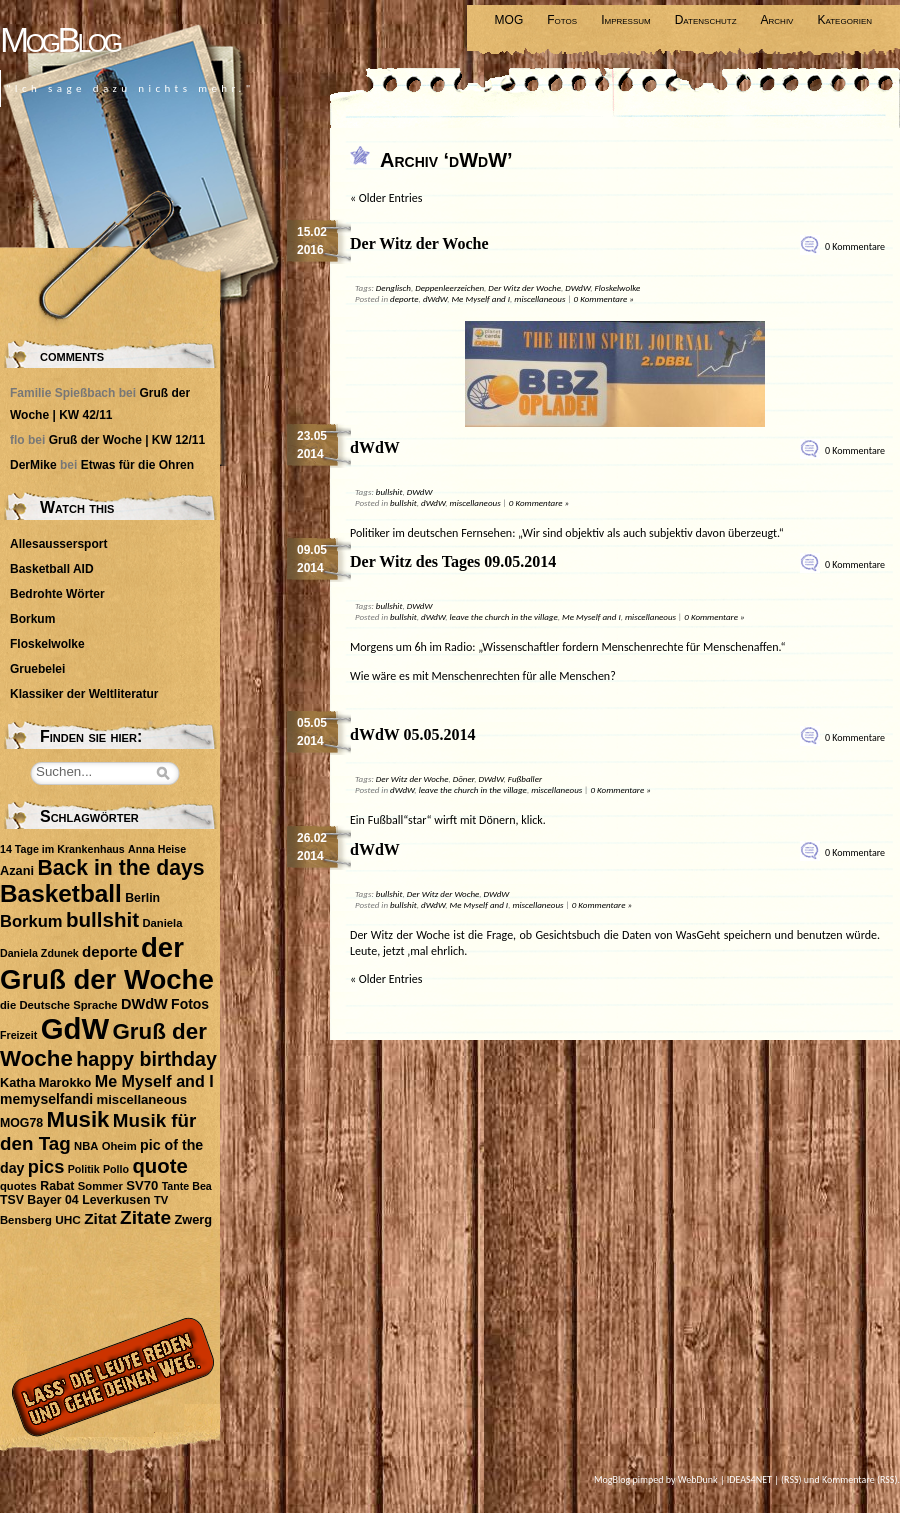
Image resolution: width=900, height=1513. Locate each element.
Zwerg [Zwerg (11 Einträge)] (193, 1219)
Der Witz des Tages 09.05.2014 (453, 561)
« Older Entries (386, 198)
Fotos (562, 20)
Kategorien (844, 20)
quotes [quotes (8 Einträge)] (18, 1186)
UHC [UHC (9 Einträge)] (68, 1220)
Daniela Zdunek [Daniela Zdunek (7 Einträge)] (39, 953)
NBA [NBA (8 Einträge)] (86, 1146)
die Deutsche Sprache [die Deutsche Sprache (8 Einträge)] (59, 1005)
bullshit (389, 491)
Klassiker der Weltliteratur (84, 694)
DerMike (33, 465)
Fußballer (525, 778)
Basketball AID (52, 569)
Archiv (777, 20)
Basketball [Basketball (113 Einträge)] (61, 893)
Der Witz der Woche (419, 243)
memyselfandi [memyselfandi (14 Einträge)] (46, 1099)
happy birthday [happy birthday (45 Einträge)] (146, 1059)
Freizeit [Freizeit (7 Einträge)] (18, 1035)
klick (532, 820)
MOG (509, 20)
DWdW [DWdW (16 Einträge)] (144, 1004)
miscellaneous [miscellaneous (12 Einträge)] (142, 1099)
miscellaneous (539, 298)
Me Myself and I (480, 298)
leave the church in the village (504, 616)
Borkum (32, 619)
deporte (404, 298)
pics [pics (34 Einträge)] (46, 1167)
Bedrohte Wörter (57, 594)
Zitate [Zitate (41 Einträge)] (145, 1217)
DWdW (577, 287)
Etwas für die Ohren (137, 465)
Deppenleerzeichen (449, 287)
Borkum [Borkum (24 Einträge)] (31, 921)
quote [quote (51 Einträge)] (159, 1166)
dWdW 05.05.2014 (413, 734)
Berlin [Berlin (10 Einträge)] (142, 898)
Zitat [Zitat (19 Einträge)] (100, 1218)
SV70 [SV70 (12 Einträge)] (142, 1185)
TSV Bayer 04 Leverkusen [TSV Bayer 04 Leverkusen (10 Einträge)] (75, 1200)
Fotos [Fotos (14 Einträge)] (190, 1004)
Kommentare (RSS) (860, 1479)
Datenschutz (706, 20)
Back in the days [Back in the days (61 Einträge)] (120, 867)
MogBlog (60, 39)
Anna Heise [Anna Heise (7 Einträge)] (157, 849)
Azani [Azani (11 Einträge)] (17, 870)
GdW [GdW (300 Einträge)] (75, 1028)
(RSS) (791, 1479)
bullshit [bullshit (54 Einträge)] (102, 919)
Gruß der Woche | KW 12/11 (127, 440)
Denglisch (393, 287)
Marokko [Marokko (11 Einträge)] (65, 1082)
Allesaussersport (58, 544)
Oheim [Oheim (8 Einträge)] (119, 1146)
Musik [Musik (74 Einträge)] (77, 1119)
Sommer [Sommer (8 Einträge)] (100, 1186)
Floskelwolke (618, 287)
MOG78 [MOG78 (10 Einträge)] (21, 1123)
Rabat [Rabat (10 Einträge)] (57, 1186)
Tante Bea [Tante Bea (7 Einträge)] (187, 1186)
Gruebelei (37, 669)
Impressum (626, 20)
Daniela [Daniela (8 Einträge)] (162, 923)
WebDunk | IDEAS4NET (725, 1479)
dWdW (435, 298)
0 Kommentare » (604, 298)
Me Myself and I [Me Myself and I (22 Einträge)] (154, 1081)
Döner (464, 778)
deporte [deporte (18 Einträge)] (110, 951)
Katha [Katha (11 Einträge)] (18, 1082)
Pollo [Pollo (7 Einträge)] (116, 1169)
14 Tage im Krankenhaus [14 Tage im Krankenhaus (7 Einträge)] (62, 849)
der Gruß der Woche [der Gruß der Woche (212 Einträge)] (107, 963)
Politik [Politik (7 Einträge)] (84, 1169)
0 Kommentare (855, 246)
